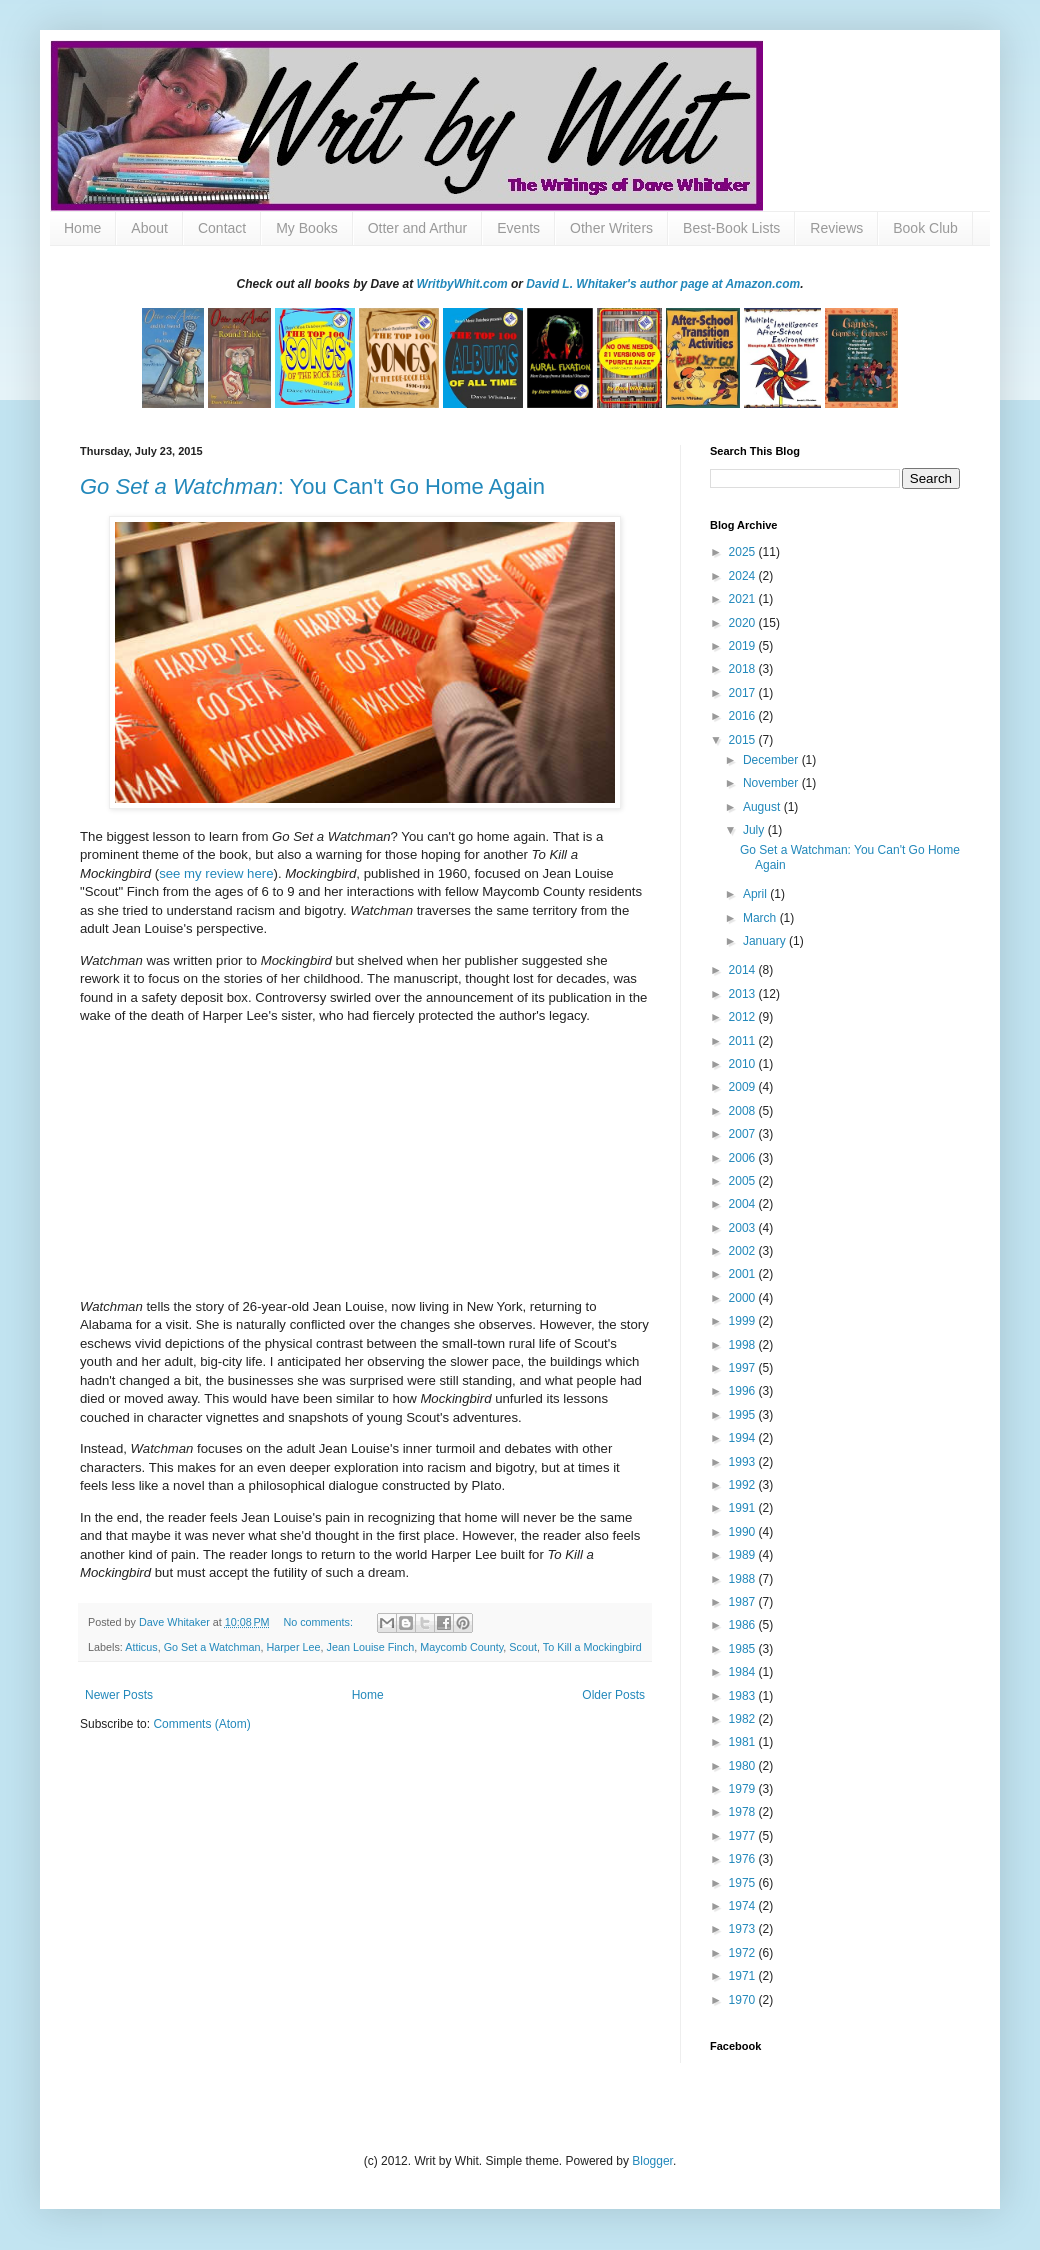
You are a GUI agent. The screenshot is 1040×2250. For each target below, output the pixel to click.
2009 (744, 1087)
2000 (744, 1298)
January (766, 941)
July (755, 830)
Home (82, 228)
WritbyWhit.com (462, 284)
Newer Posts (119, 1695)
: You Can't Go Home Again (312, 486)
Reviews (836, 228)
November (772, 783)
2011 (744, 1041)
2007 (744, 1134)
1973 (744, 1929)
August (763, 807)
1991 (744, 1508)
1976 (744, 1859)
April (756, 894)
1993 (744, 1462)
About (149, 228)
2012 (744, 1017)
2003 (744, 1228)
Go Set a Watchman (212, 1647)
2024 (744, 576)
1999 (744, 1321)
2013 (744, 994)
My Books (306, 228)
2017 (744, 693)
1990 (744, 1532)
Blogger (652, 2161)
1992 (744, 1485)
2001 (744, 1274)
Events (518, 228)
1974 (744, 1906)
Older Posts (613, 1695)
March (761, 918)
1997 (744, 1368)
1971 (744, 1976)
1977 (744, 1836)
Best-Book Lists (731, 228)
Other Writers (611, 228)
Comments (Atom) (201, 1724)
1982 (744, 1719)
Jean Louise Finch (371, 1647)
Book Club (925, 228)
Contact (222, 228)
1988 (744, 1579)
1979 (744, 1789)
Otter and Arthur (418, 228)
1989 (744, 1555)
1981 (744, 1742)
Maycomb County (461, 1647)
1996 (744, 1391)
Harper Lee (293, 1647)
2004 (744, 1204)
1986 (744, 1625)
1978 (744, 1812)
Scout (523, 1647)
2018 (744, 669)
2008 (744, 1111)
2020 (744, 623)
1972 (744, 1953)
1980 (744, 1766)
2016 (744, 716)
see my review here (216, 873)
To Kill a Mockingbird (592, 1647)
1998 (744, 1345)
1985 (744, 1649)
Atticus (141, 1647)
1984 (744, 1672)
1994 (744, 1438)
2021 (744, 599)
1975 (744, 1883)
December (772, 760)
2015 (744, 740)
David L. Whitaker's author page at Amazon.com (663, 284)
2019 (744, 646)
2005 (744, 1181)
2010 (744, 1064)
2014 (744, 970)
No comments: (319, 1622)
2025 (744, 552)
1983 (744, 1696)
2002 (744, 1251)
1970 (744, 2000)
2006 (744, 1158)
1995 (744, 1415)
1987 (744, 1602)
